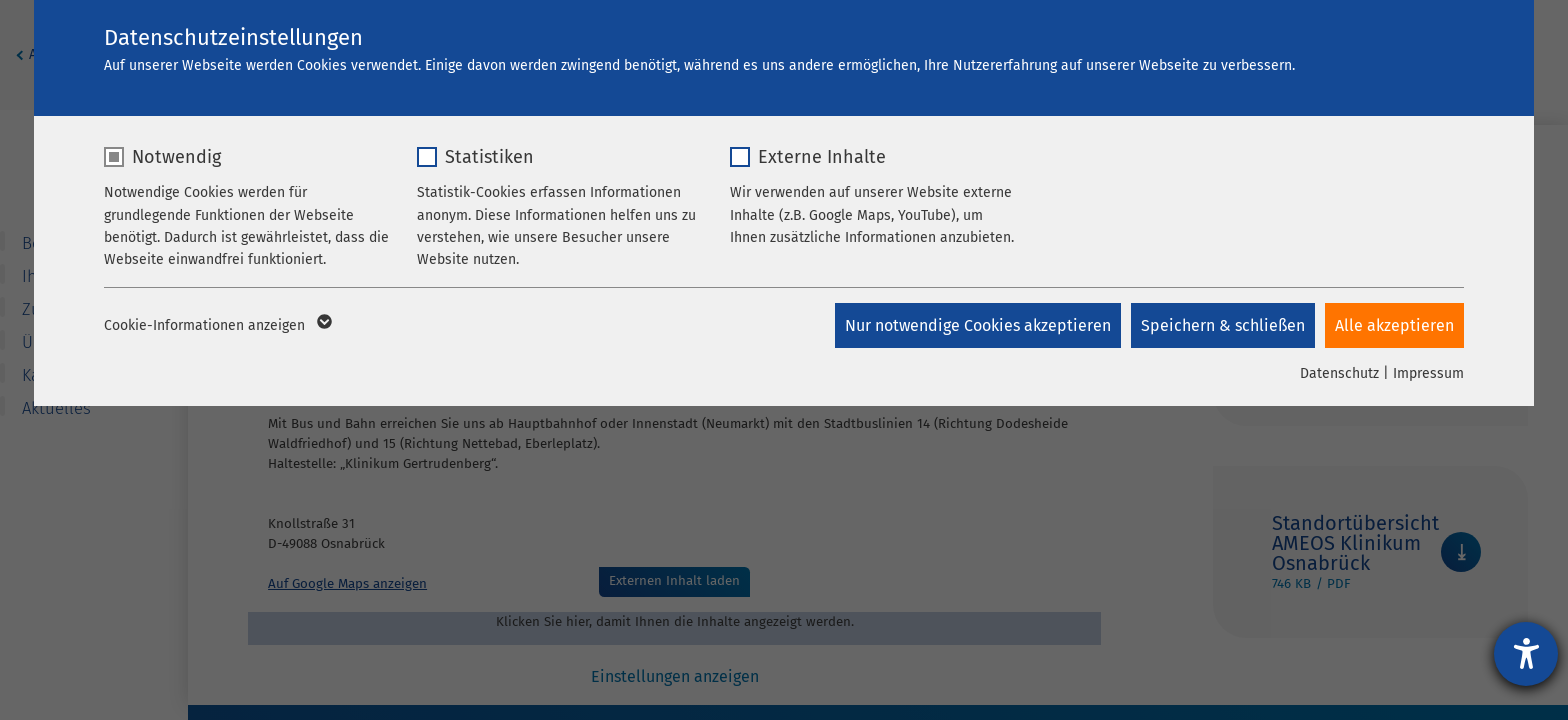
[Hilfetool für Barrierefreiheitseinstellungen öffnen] (1526, 654)
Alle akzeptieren (1394, 325)
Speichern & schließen (1223, 325)
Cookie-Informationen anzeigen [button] (216, 326)
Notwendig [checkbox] (176, 157)
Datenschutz (1339, 373)
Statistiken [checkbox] (489, 157)
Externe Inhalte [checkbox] (822, 157)
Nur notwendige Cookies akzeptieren (978, 325)
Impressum (1428, 373)
